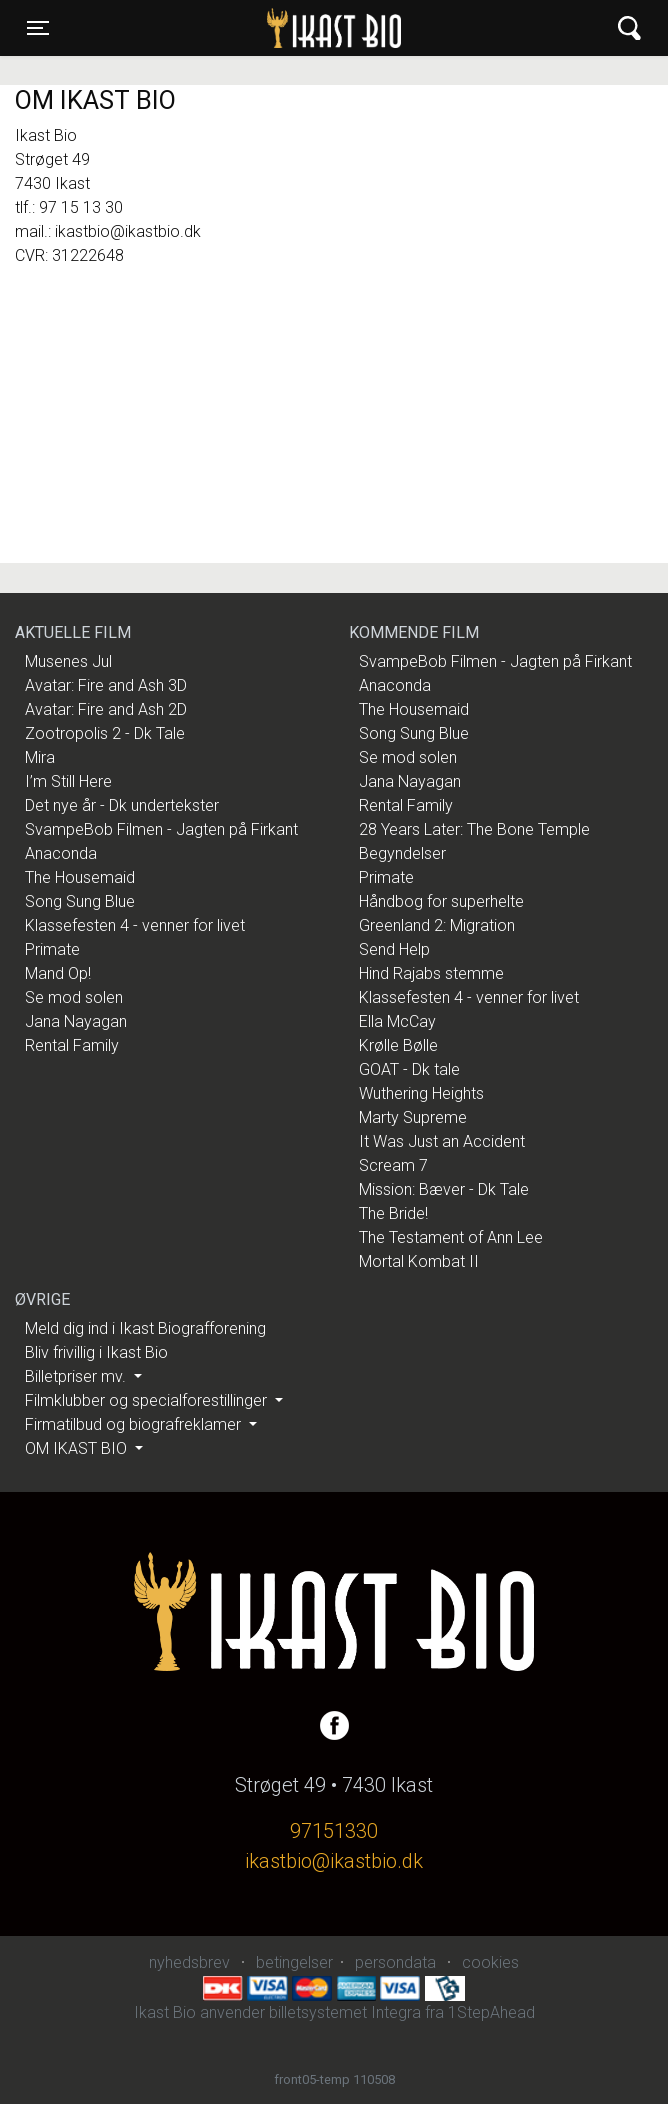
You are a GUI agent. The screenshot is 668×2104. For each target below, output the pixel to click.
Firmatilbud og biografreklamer (135, 1424)
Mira (40, 757)
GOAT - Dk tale (409, 1069)
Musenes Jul (68, 661)
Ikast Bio (231, 28)
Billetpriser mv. (77, 1376)
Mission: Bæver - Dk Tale (444, 1189)
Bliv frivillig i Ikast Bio (96, 1352)
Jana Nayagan (76, 1021)
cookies (490, 1962)
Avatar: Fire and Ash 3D (106, 685)
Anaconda (61, 853)
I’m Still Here (68, 781)
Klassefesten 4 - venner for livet (135, 925)
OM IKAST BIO (78, 1448)
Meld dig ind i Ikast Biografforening (145, 1328)
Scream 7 (393, 1165)
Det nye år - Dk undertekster (122, 805)
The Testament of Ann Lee (451, 1237)
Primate (52, 949)
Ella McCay (397, 1021)
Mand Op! (58, 973)
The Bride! (393, 1213)
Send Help (394, 949)
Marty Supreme (413, 1117)
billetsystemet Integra (345, 2012)
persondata (395, 1962)
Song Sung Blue (80, 901)
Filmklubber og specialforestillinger (148, 1400)
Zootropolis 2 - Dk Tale (105, 733)
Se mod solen (74, 997)
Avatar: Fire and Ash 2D (106, 709)
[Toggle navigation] (38, 28)
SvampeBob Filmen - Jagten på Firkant (161, 829)
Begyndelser (402, 853)
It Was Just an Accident (442, 1141)
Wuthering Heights (421, 1093)
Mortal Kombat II (419, 1261)
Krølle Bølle (398, 1045)
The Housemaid (80, 877)
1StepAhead (491, 2012)
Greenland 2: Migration (437, 925)
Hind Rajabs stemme (431, 973)
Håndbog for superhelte (441, 901)
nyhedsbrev (189, 1962)
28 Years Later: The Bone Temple (474, 829)
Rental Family (72, 1045)
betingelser (294, 1962)
